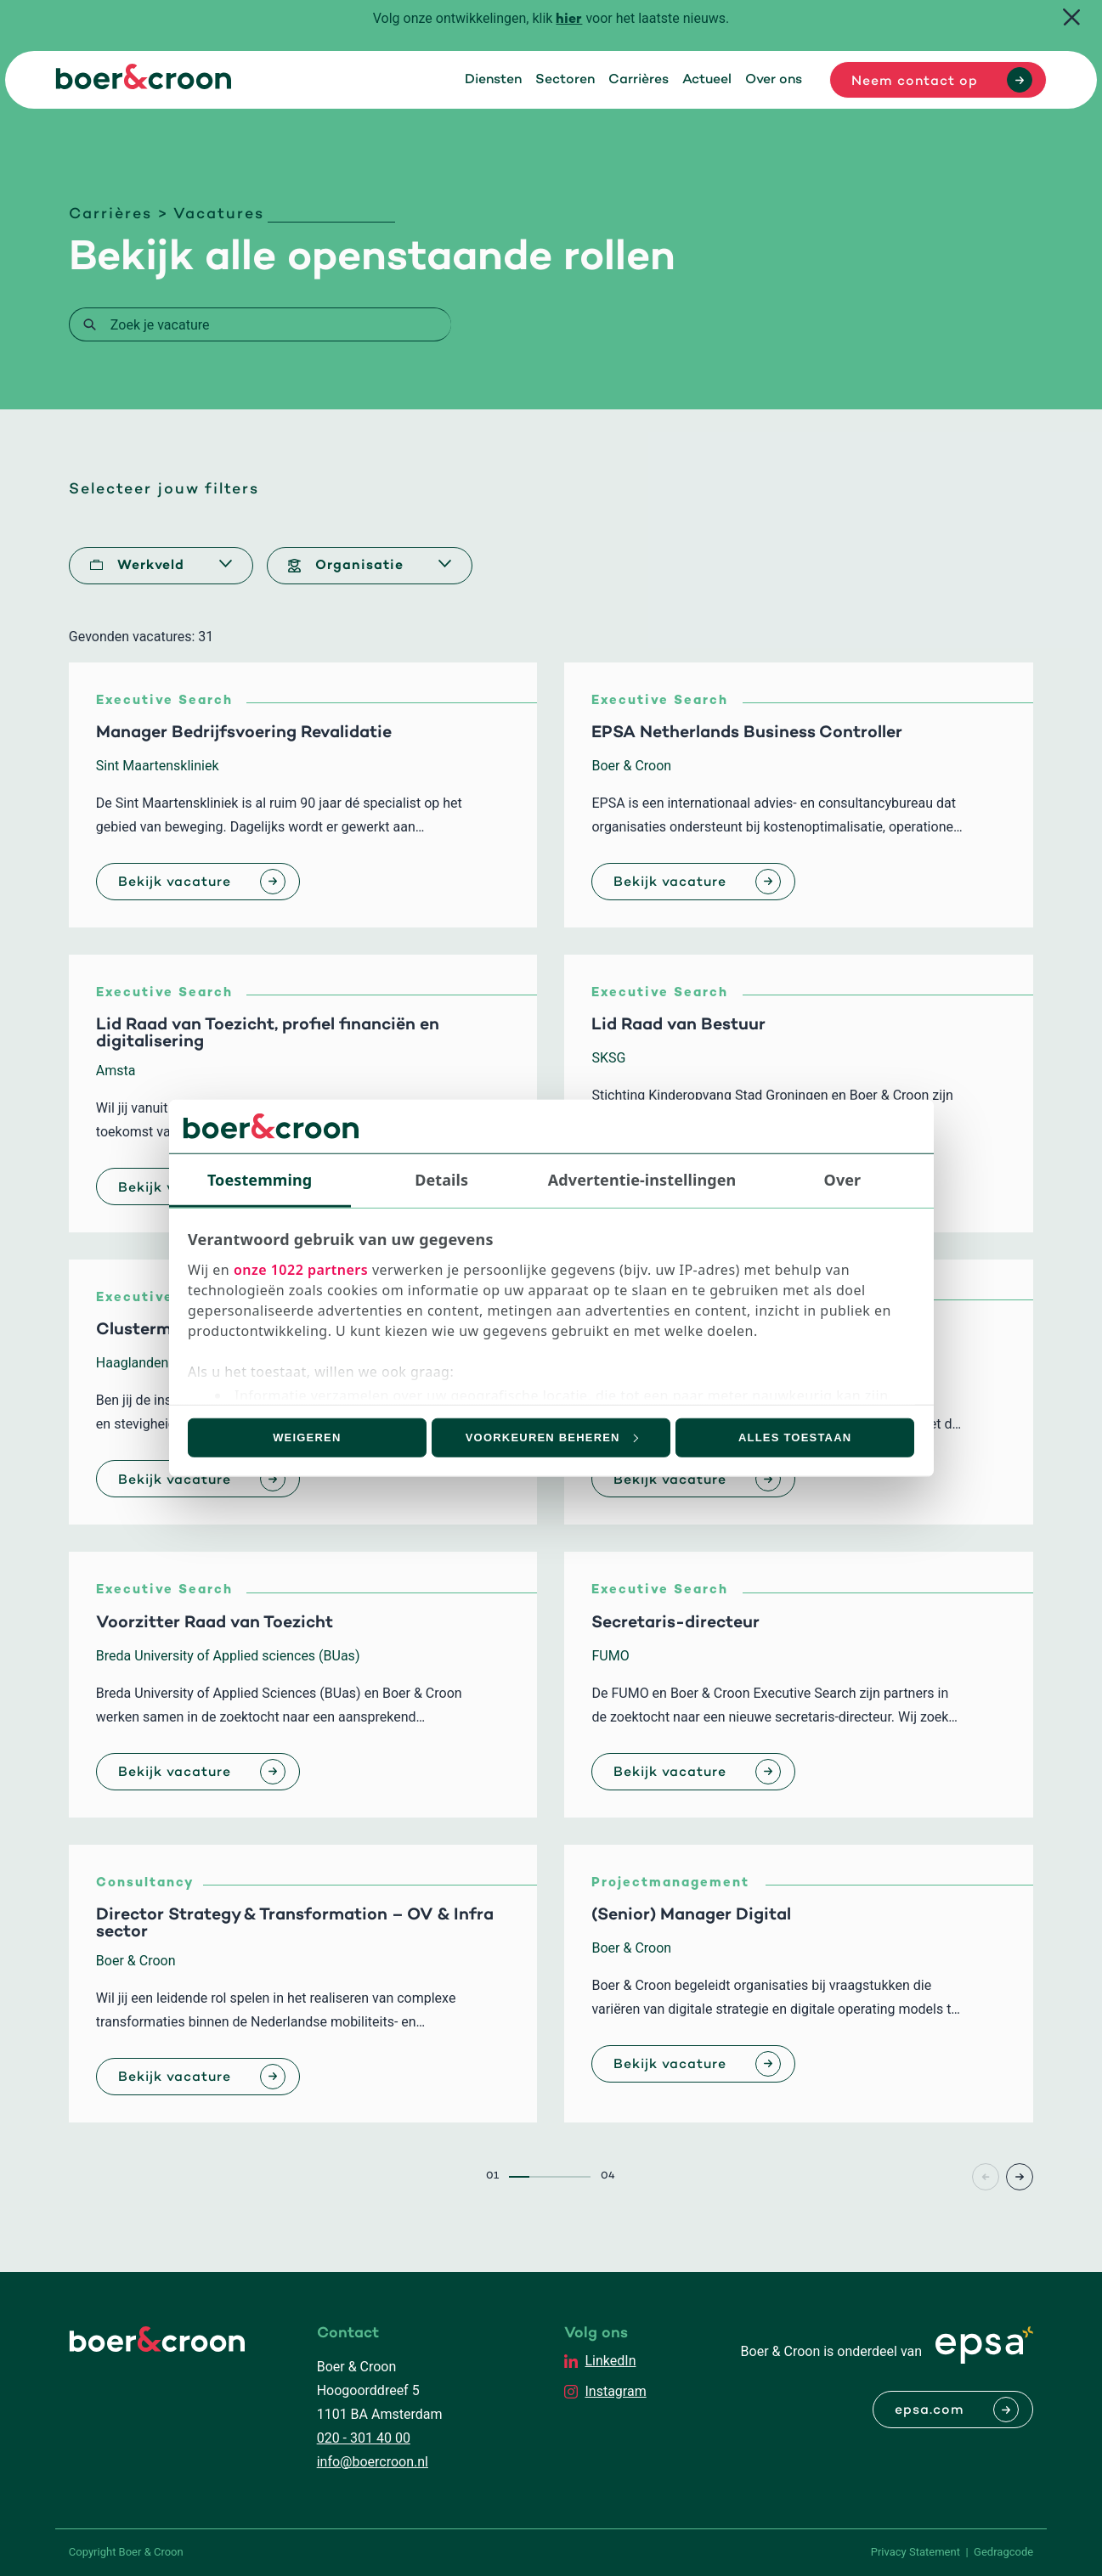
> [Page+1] (1019, 2176)
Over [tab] (843, 1179)
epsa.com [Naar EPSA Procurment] (929, 2410)
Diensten (493, 80)
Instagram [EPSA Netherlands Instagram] (615, 2391)
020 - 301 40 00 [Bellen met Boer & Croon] (363, 2438)
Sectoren (565, 80)
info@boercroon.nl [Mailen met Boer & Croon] (372, 2462)
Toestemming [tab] (259, 1179)
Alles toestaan (794, 1437)
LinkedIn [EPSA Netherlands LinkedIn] (610, 2361)
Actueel (707, 80)
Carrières (638, 80)
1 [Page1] (519, 2176)
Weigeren (307, 1437)
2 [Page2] (539, 2176)
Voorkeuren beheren (552, 1437)
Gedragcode (1003, 2551)
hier (569, 20)
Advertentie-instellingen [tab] (642, 1179)
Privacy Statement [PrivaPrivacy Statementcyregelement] (915, 2551)
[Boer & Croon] (143, 84)
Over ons (773, 80)
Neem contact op (914, 81)
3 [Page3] (560, 2176)
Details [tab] (441, 1179)
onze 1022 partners (301, 1269)
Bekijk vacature (174, 882)
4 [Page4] (580, 2176)
